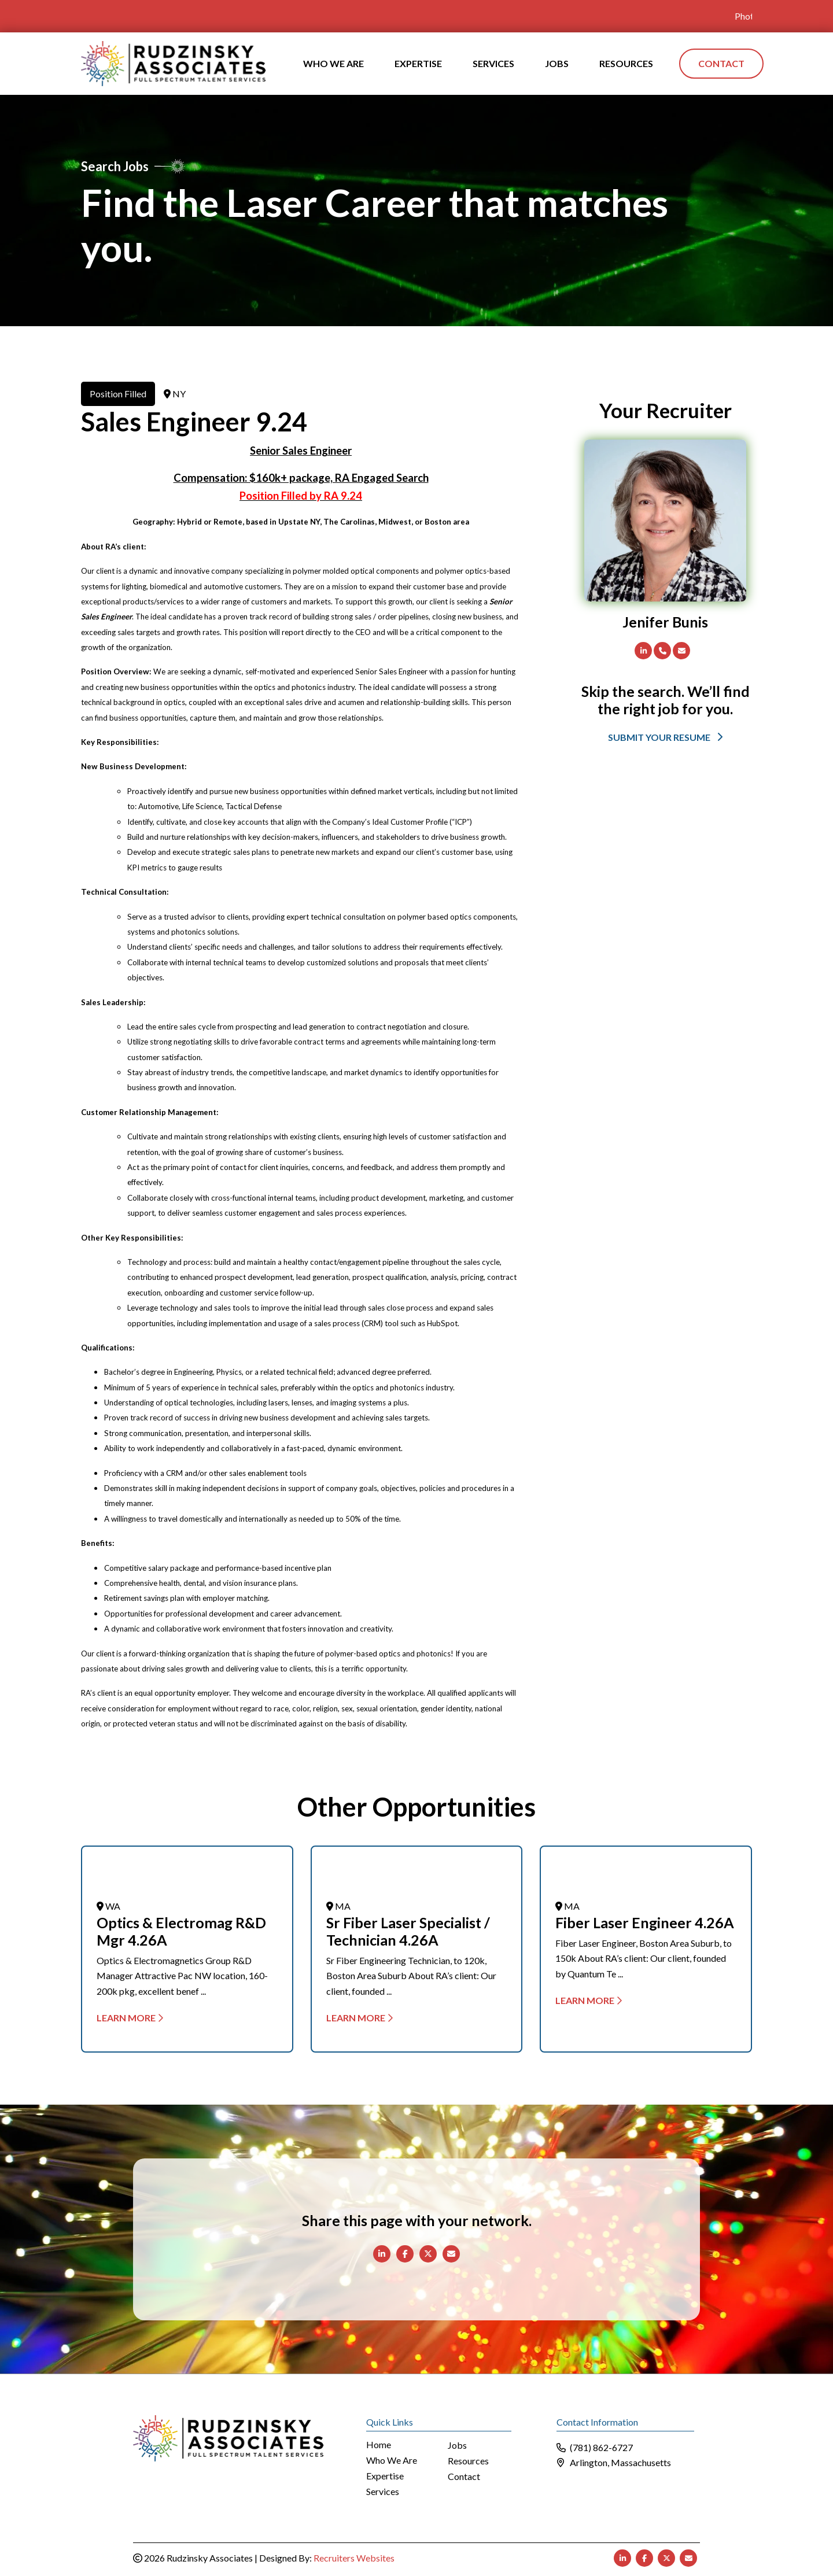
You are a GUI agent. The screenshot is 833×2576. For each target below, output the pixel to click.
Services (382, 2491)
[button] (665, 736)
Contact (464, 2476)
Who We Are (391, 2460)
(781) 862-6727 (601, 2446)
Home (378, 2444)
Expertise (385, 2476)
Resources (468, 2461)
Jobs (457, 2445)
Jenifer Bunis (665, 621)
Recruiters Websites (354, 2557)
